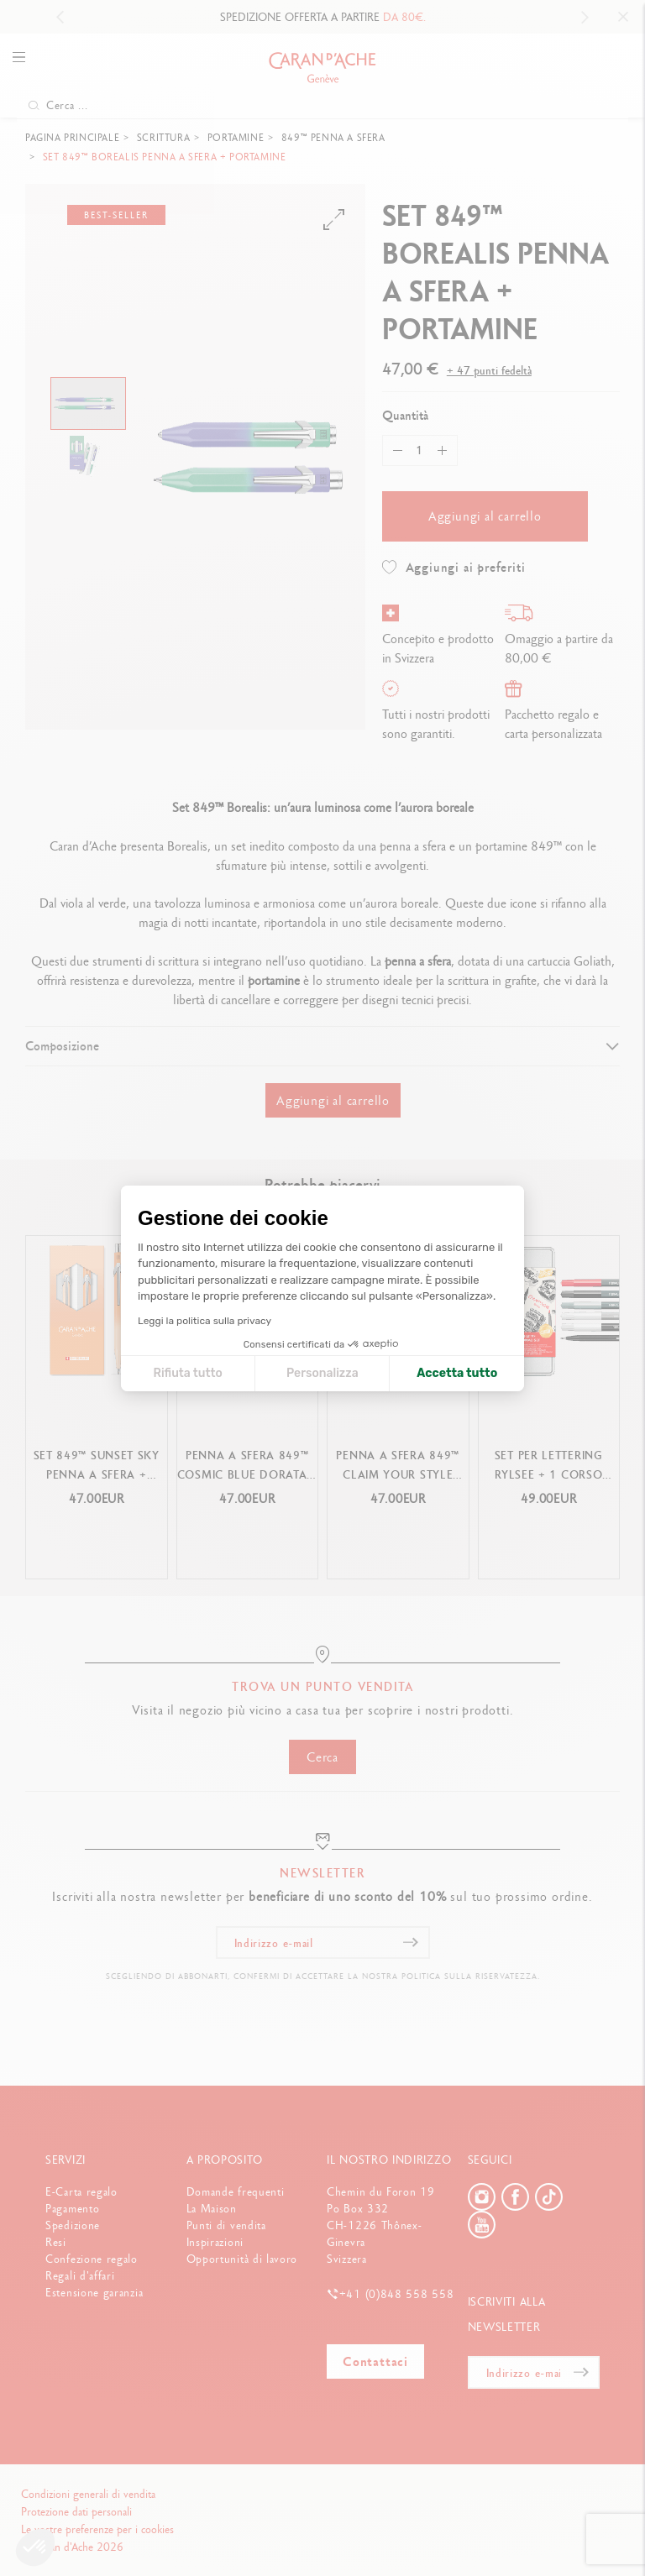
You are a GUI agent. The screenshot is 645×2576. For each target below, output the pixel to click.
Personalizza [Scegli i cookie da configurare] (322, 1373)
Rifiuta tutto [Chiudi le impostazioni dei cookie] (187, 1373)
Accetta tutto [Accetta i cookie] (457, 1373)
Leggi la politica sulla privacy (204, 1321)
